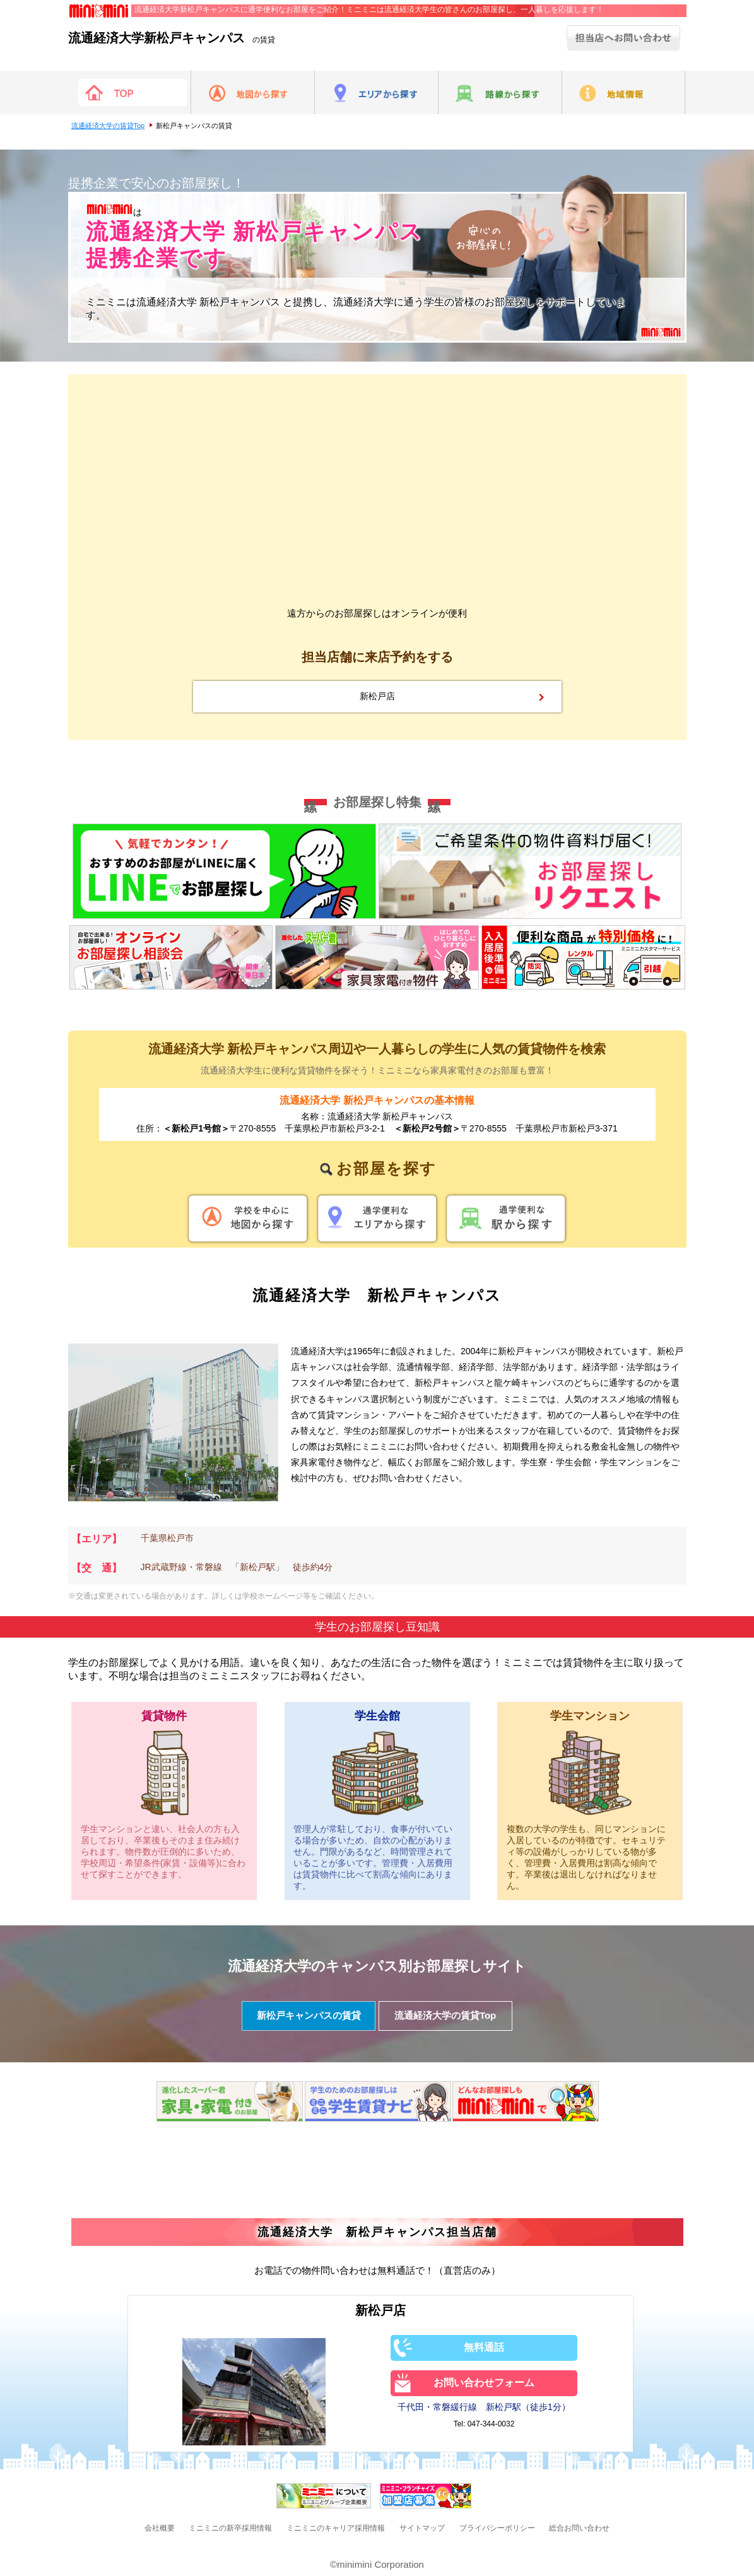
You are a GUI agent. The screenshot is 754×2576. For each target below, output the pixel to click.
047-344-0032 (491, 2423)
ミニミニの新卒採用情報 (230, 2528)
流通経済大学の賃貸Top (108, 125)
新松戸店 (377, 696)
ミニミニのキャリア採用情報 (335, 2528)
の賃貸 (171, 39)
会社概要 (159, 2528)
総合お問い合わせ (579, 2528)
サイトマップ (422, 2528)
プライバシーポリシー (497, 2528)
